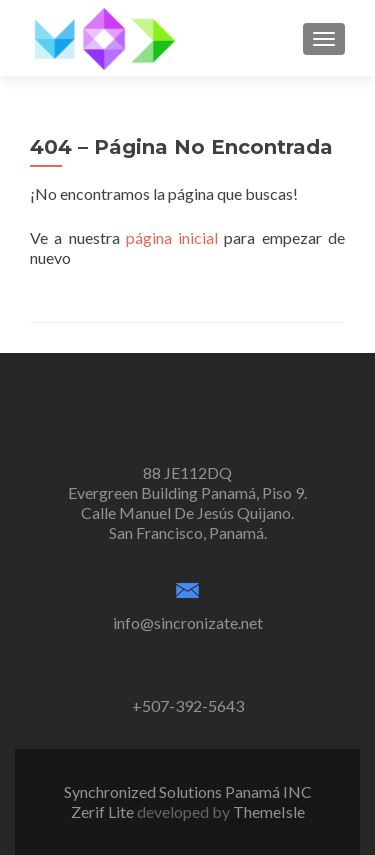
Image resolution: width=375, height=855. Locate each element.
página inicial (172, 237)
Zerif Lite (104, 811)
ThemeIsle (269, 811)
